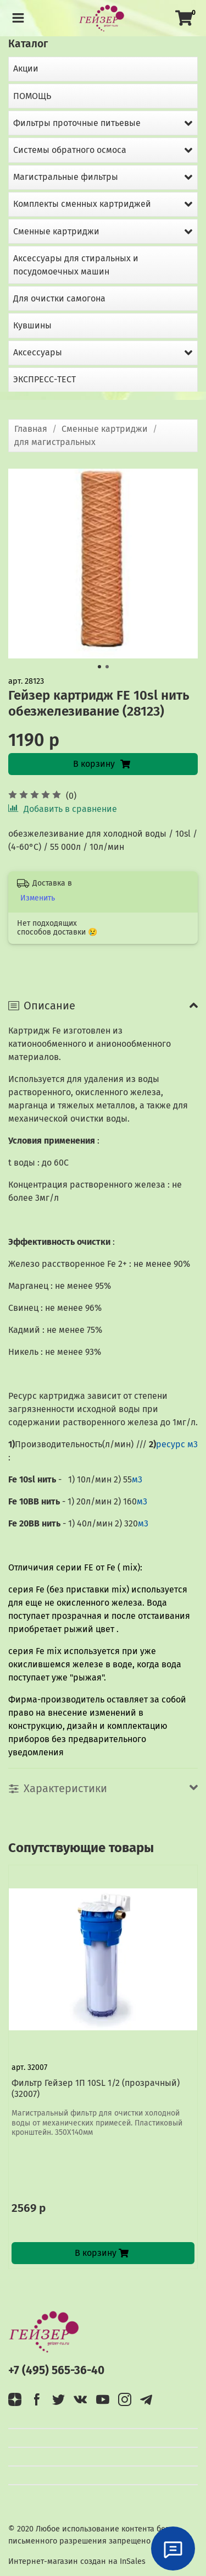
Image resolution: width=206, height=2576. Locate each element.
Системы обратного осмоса (69, 150)
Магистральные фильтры (65, 177)
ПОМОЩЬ (32, 96)
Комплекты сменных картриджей (82, 204)
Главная (30, 429)
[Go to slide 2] (107, 666)
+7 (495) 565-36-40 (56, 2370)
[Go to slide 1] (99, 666)
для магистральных (55, 442)
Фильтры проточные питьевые (77, 123)
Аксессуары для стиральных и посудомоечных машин (75, 265)
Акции (25, 68)
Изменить (37, 898)
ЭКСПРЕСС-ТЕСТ (44, 379)
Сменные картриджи (105, 429)
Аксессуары (37, 352)
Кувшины (32, 325)
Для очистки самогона (59, 298)
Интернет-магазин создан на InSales (77, 2561)
